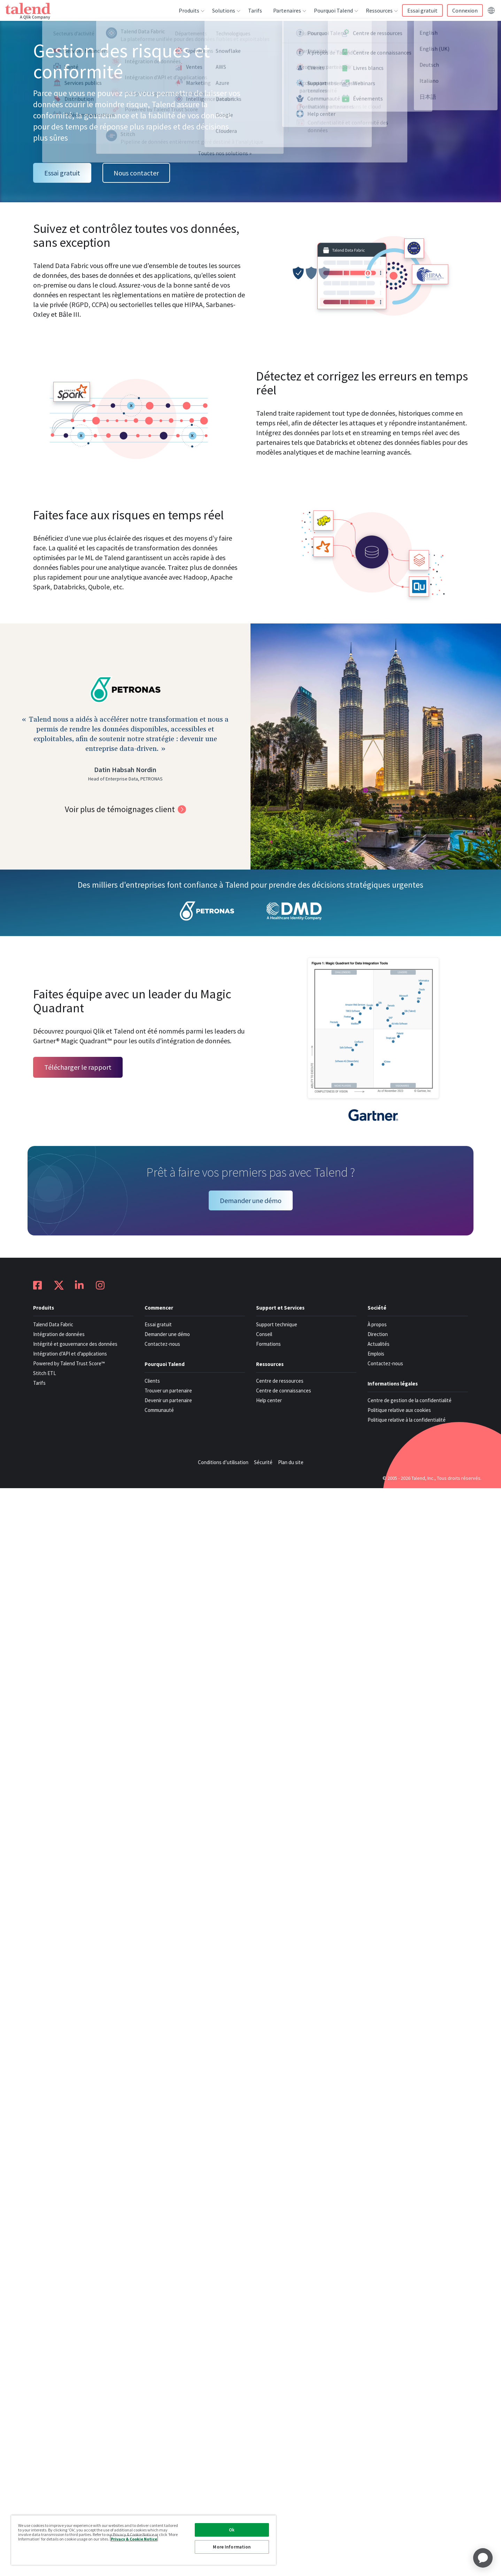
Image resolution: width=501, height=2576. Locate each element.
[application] (483, 2558)
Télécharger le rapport (77, 1067)
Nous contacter (136, 172)
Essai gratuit (62, 172)
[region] (143, 2540)
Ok (231, 2530)
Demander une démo (251, 1200)
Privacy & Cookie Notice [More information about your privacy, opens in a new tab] (134, 2538)
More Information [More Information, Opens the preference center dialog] (231, 2547)
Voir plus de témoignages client (120, 809)
